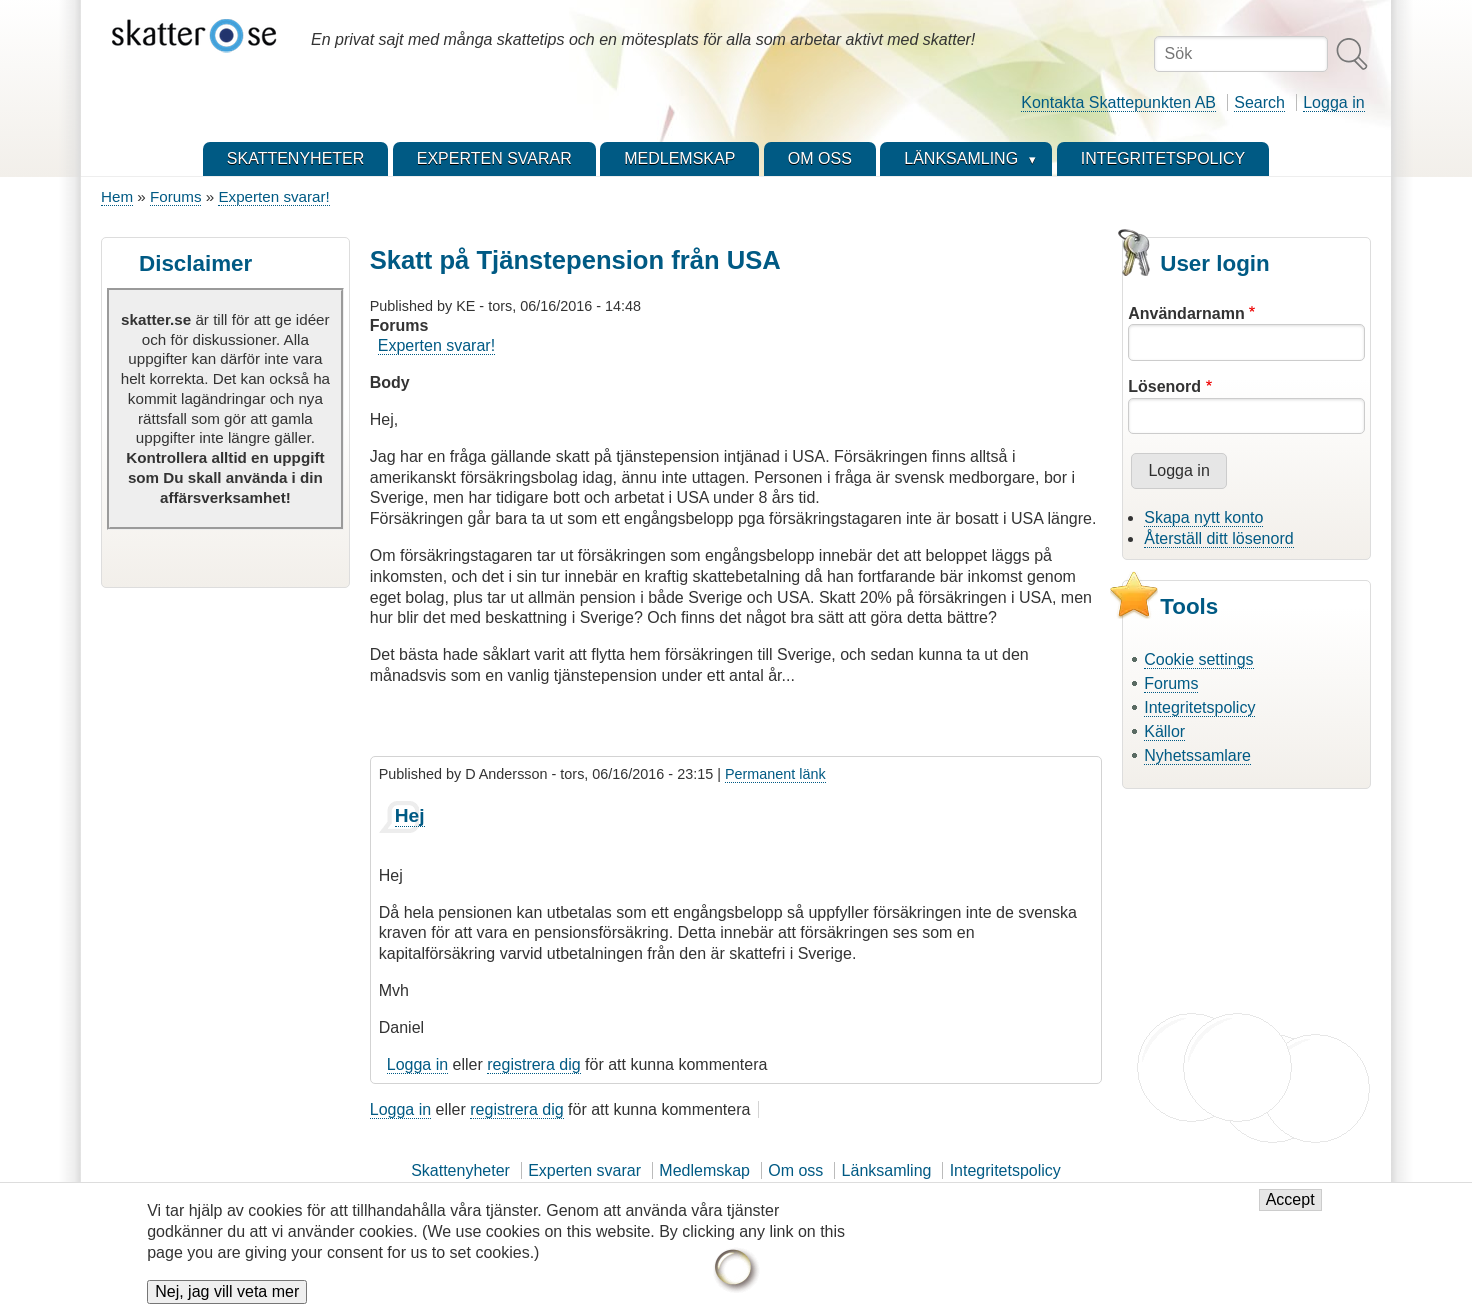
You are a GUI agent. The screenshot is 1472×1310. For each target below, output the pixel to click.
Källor (1164, 731)
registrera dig (533, 1064)
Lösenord (1164, 386)
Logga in (1333, 102)
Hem (117, 196)
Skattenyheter (460, 1170)
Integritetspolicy (1199, 707)
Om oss (795, 1170)
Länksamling (887, 1170)
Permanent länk (775, 774)
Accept (1290, 1199)
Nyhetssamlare (1197, 755)
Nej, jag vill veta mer (227, 1291)
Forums (175, 196)
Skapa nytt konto (1203, 517)
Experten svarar (584, 1170)
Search (1259, 102)
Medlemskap (704, 1170)
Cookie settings (1198, 659)
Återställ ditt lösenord (1218, 538)
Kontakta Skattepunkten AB (1118, 102)
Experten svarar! (273, 196)
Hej (410, 815)
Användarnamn (1186, 313)
